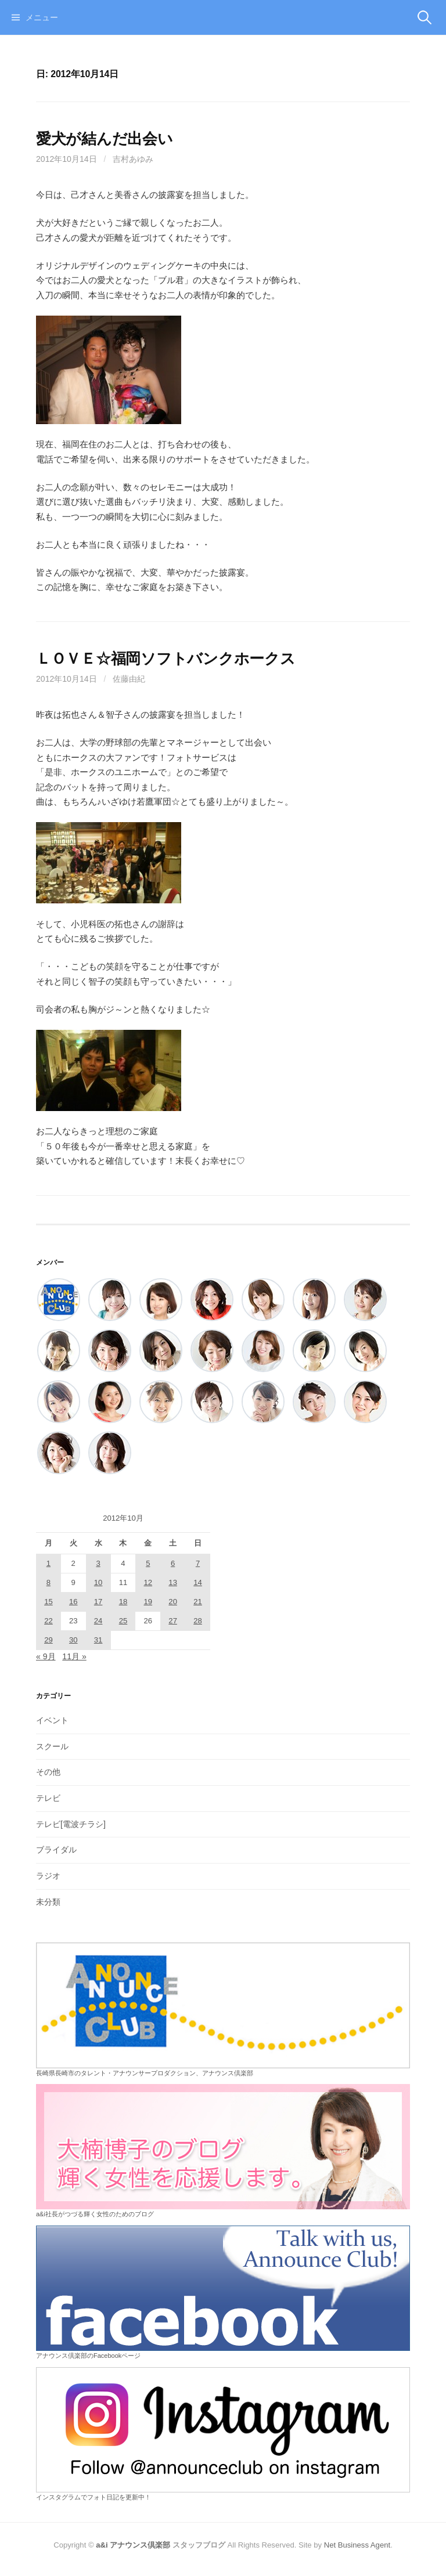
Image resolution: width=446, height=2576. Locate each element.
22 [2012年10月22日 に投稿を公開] (48, 1620)
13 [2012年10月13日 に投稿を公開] (172, 1582)
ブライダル (56, 1849)
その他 (48, 1772)
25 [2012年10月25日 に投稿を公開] (123, 1620)
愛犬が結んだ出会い (104, 139)
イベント (52, 1720)
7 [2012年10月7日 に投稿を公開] (198, 1563)
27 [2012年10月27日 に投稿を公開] (172, 1620)
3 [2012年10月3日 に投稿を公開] (98, 1563)
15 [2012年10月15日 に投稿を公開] (48, 1601)
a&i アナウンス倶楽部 (133, 2545)
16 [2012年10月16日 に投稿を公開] (73, 1601)
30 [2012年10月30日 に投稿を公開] (73, 1640)
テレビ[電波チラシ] (71, 1824)
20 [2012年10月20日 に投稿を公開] (172, 1601)
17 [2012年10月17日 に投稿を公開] (98, 1601)
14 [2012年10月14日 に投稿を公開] (197, 1582)
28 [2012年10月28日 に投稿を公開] (197, 1620)
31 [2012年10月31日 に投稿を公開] (98, 1640)
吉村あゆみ (133, 159)
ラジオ (48, 1875)
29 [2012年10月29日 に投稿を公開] (48, 1640)
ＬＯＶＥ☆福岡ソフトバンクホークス (166, 658)
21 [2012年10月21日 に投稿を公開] (197, 1601)
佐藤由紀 (129, 678)
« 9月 (46, 1656)
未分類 (48, 1901)
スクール (52, 1746)
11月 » (74, 1656)
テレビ (48, 1798)
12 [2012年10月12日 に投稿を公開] (148, 1582)
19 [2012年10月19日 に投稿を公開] (148, 1601)
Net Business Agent (357, 2545)
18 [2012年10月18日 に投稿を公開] (123, 1601)
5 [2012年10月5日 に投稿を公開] (148, 1563)
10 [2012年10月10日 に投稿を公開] (98, 1582)
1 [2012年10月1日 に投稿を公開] (48, 1563)
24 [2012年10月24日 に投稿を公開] (98, 1620)
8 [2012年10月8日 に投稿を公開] (48, 1582)
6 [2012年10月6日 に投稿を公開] (173, 1563)
